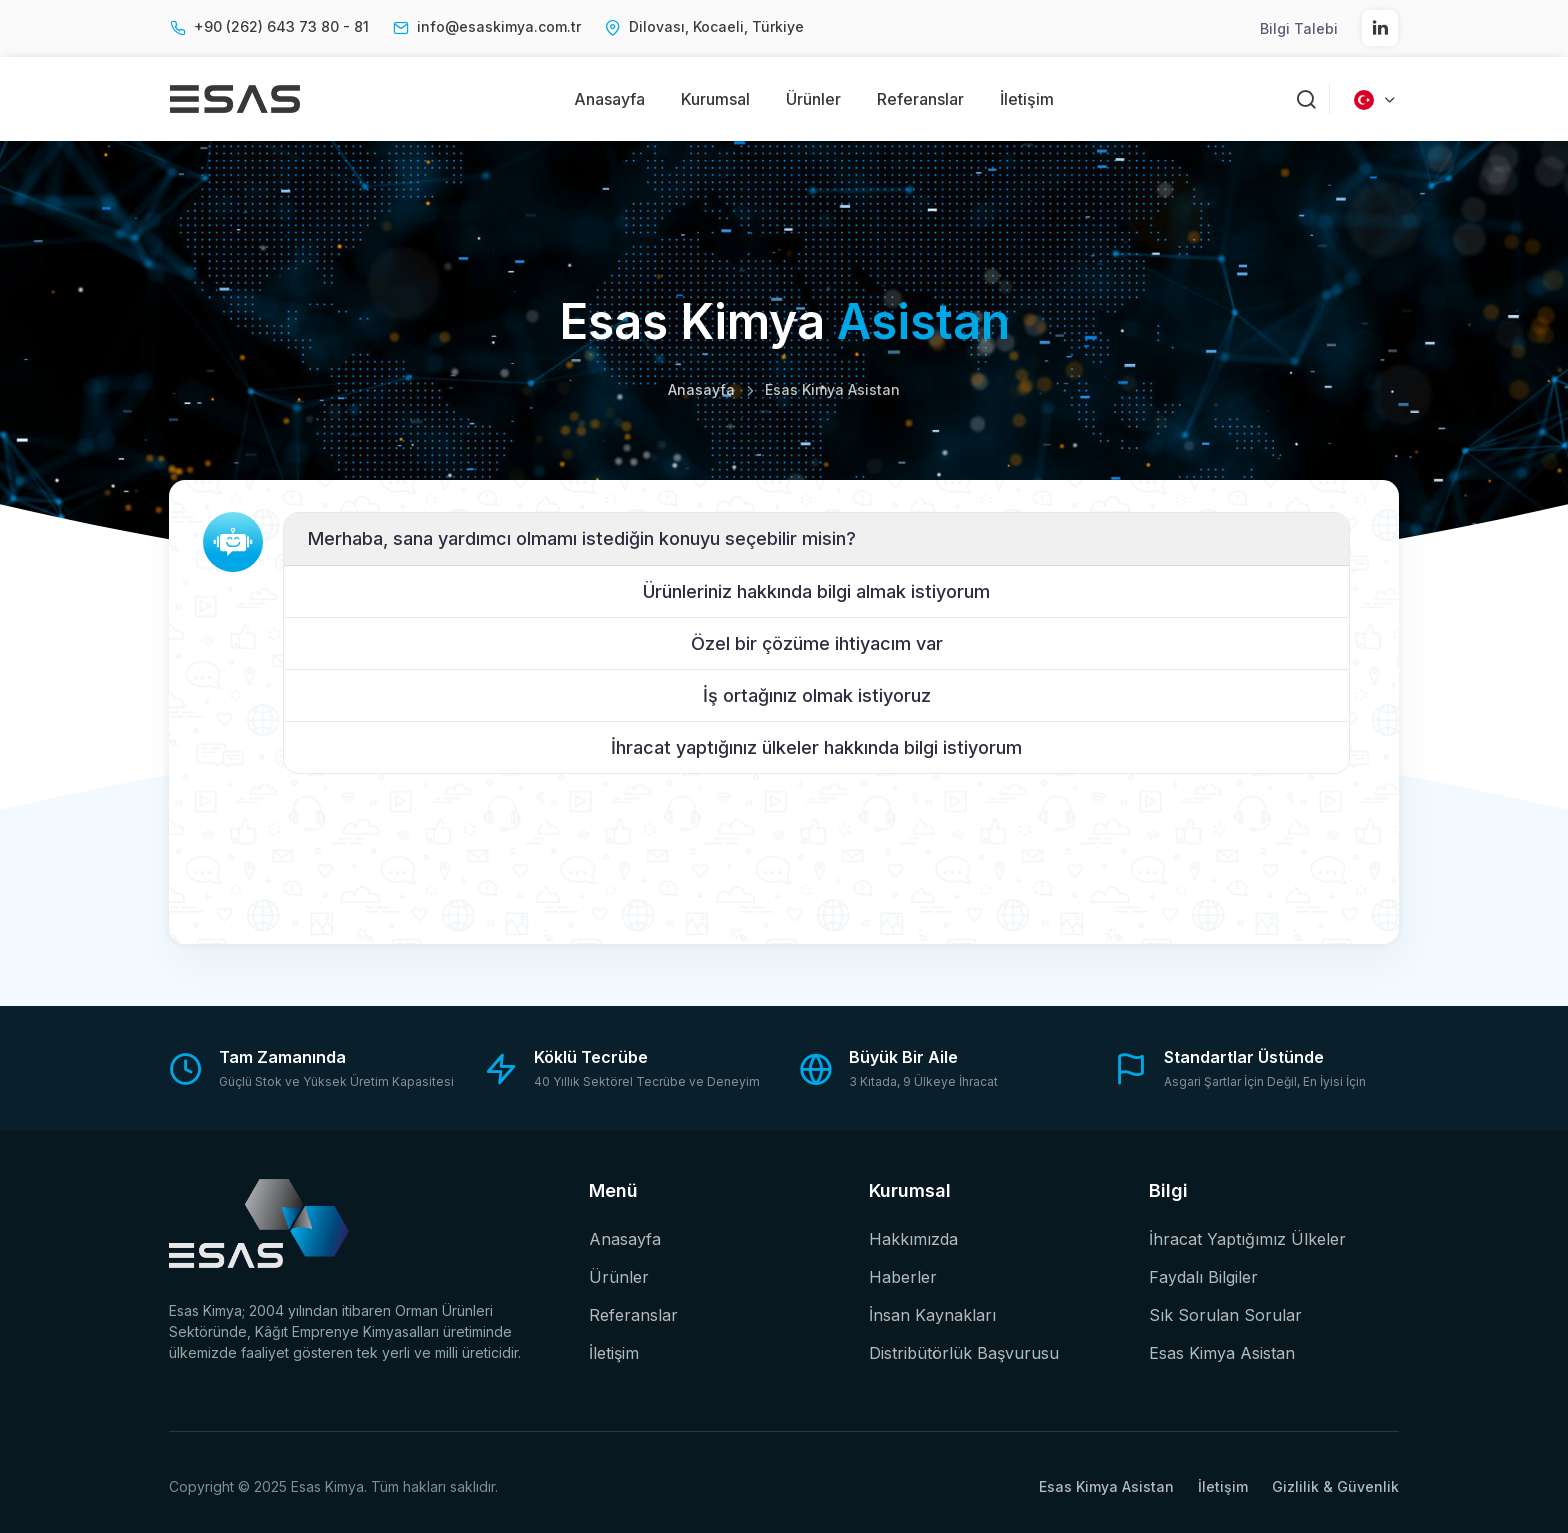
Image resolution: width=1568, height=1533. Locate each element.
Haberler (903, 1277)
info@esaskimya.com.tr (499, 26)
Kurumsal (715, 99)
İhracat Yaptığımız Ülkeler (1247, 1239)
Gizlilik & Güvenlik (1335, 1486)
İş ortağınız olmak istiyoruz (817, 695)
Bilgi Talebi (1299, 28)
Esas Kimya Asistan (1222, 1353)
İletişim (1027, 99)
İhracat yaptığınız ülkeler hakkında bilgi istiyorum (816, 747)
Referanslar (920, 99)
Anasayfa (609, 99)
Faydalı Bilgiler (1203, 1277)
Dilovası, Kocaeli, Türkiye (716, 26)
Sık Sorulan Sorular (1225, 1315)
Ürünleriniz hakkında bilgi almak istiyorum (816, 591)
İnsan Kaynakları (932, 1315)
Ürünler (813, 99)
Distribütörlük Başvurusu (964, 1353)
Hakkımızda (913, 1239)
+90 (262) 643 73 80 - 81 (281, 26)
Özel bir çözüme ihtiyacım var (817, 643)
